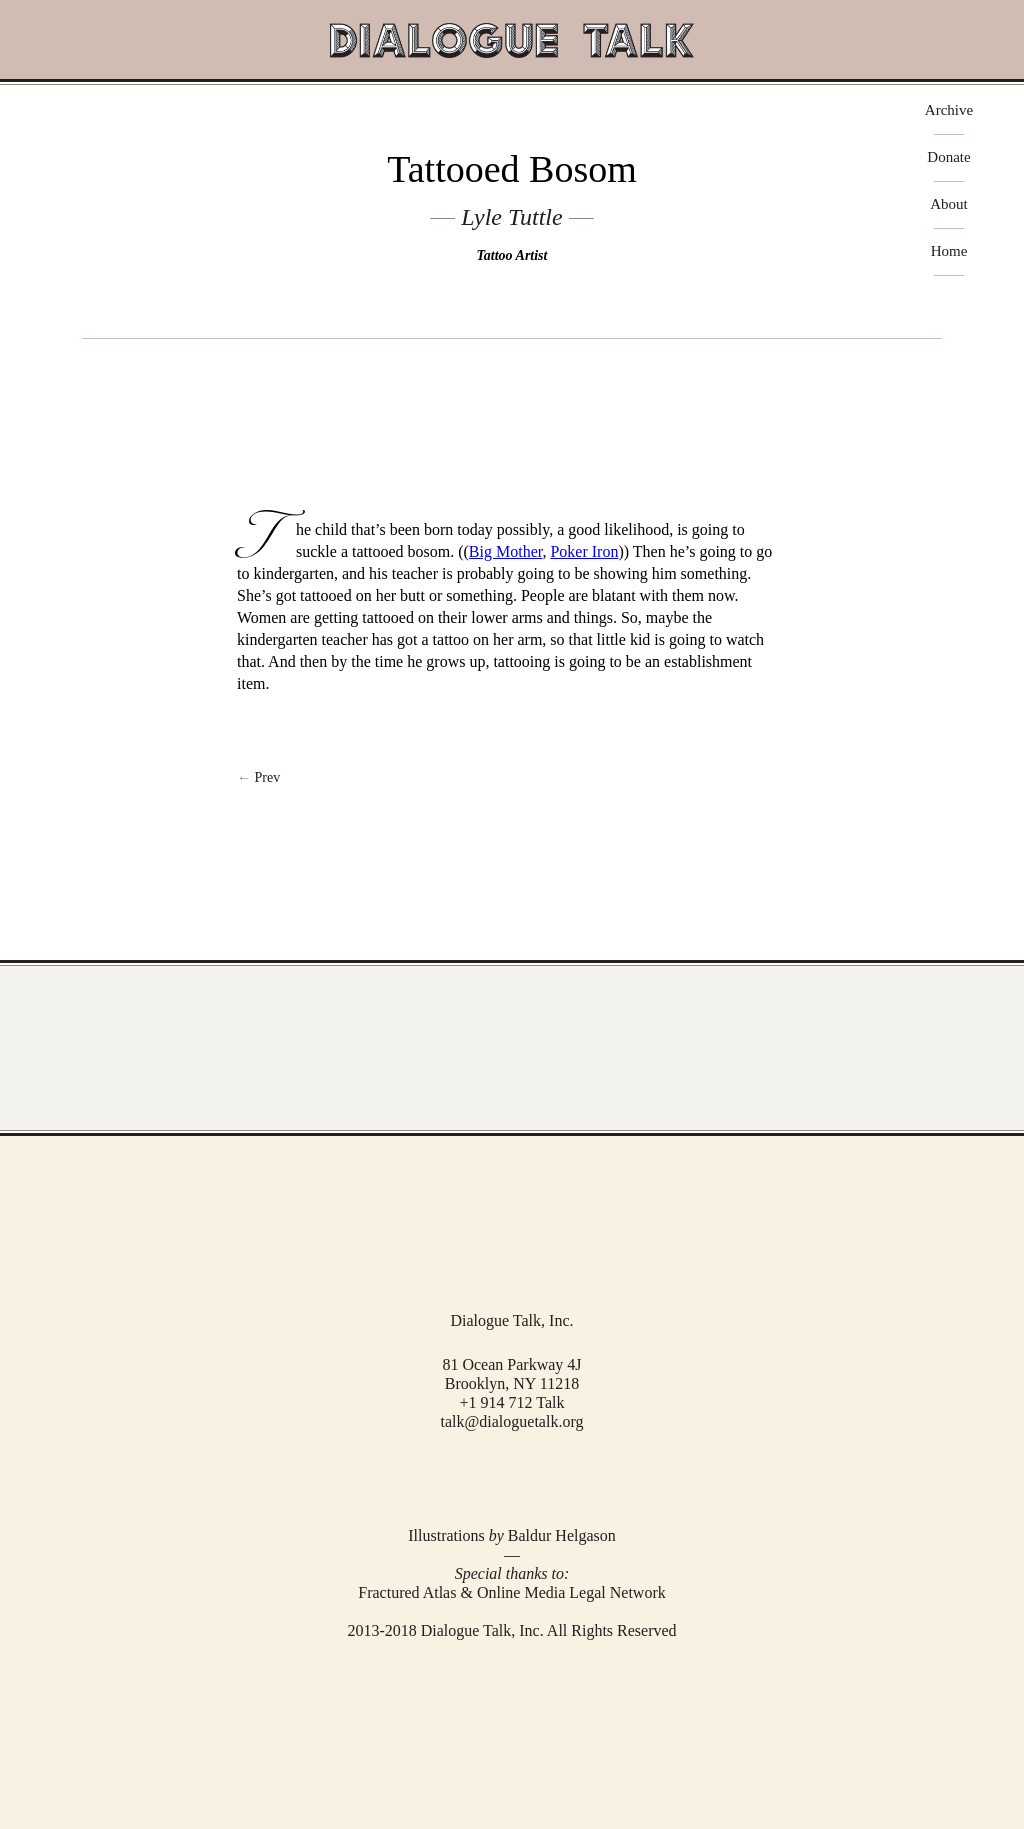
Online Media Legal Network (571, 1592)
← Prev (258, 777)
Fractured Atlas (407, 1592)
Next (511, 778)
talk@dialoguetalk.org (512, 1421)
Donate (948, 157)
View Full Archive (512, 1048)
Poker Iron (584, 551)
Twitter (510, 1475)
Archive (949, 110)
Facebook (482, 1476)
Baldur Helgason (562, 1535)
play (512, 371)
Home (949, 251)
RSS (540, 1476)
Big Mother (506, 551)
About (949, 204)
